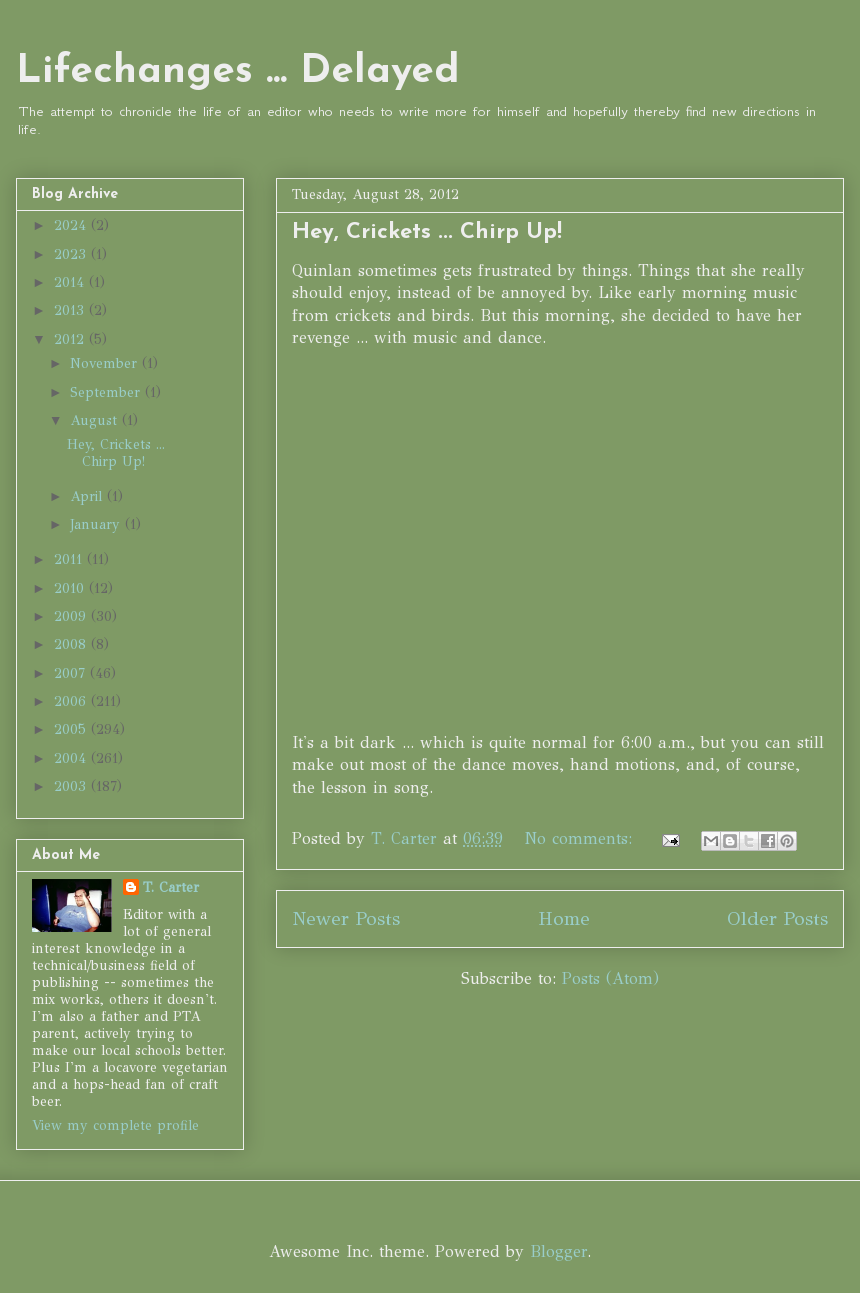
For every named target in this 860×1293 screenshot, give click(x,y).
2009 (72, 616)
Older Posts (777, 918)
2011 (70, 559)
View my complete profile (115, 1125)
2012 (71, 339)
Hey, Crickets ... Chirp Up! (427, 232)
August (96, 420)
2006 (72, 701)
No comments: (581, 838)
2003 (72, 786)
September (107, 392)
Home (564, 918)
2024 (72, 225)
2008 (72, 644)
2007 (72, 673)
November (106, 363)
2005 (72, 729)
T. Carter (171, 887)
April (88, 496)
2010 (71, 588)
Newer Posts (346, 918)
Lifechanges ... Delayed (238, 72)
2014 (71, 282)
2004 (72, 758)
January (97, 524)
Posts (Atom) (610, 978)
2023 (72, 254)
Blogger (558, 1251)
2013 (71, 310)
